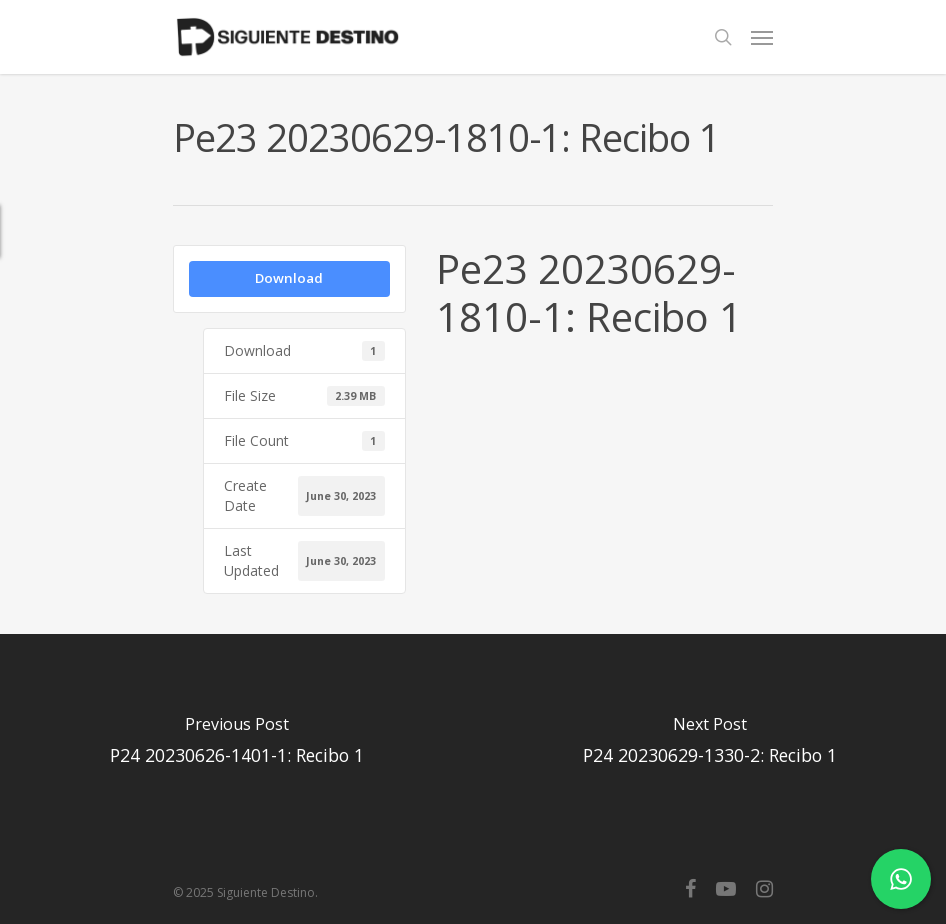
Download (289, 278)
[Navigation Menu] (762, 37)
